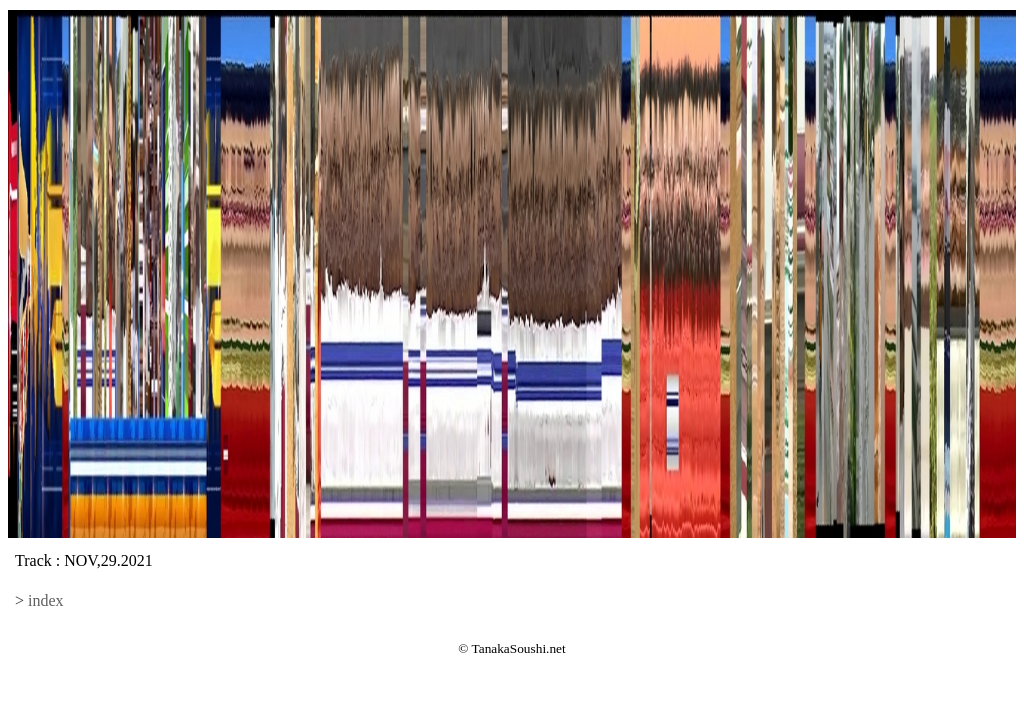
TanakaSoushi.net (519, 648)
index (46, 600)
